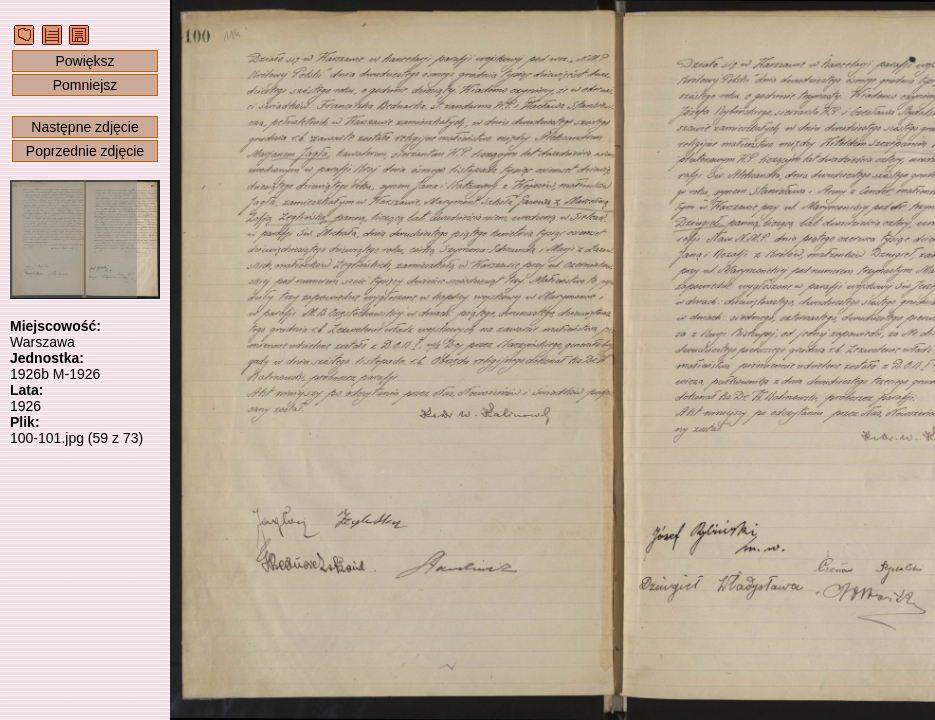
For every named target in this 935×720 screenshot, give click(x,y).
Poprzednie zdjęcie (85, 151)
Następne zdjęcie (84, 127)
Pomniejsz (85, 85)
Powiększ (84, 61)
